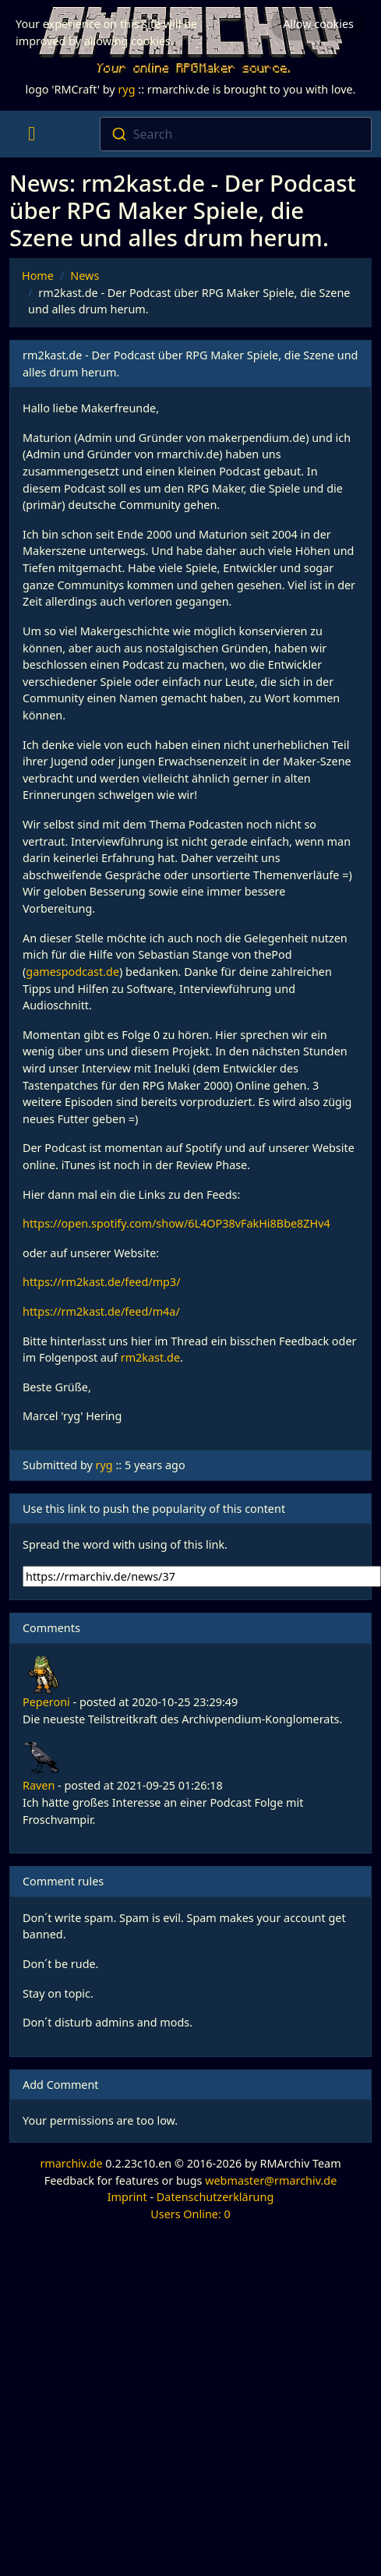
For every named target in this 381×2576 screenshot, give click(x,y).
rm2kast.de (150, 1357)
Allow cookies (318, 23)
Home (38, 275)
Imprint (127, 2196)
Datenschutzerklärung (215, 2196)
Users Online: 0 (190, 2214)
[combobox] (236, 134)
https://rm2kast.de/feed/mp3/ (102, 1281)
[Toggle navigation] (31, 134)
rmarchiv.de (71, 2163)
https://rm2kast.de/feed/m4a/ (101, 1311)
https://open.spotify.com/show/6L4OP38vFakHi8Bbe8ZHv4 (176, 1223)
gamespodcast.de (72, 971)
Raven (39, 1785)
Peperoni (46, 1701)
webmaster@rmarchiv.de (271, 2180)
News (84, 275)
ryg (126, 89)
